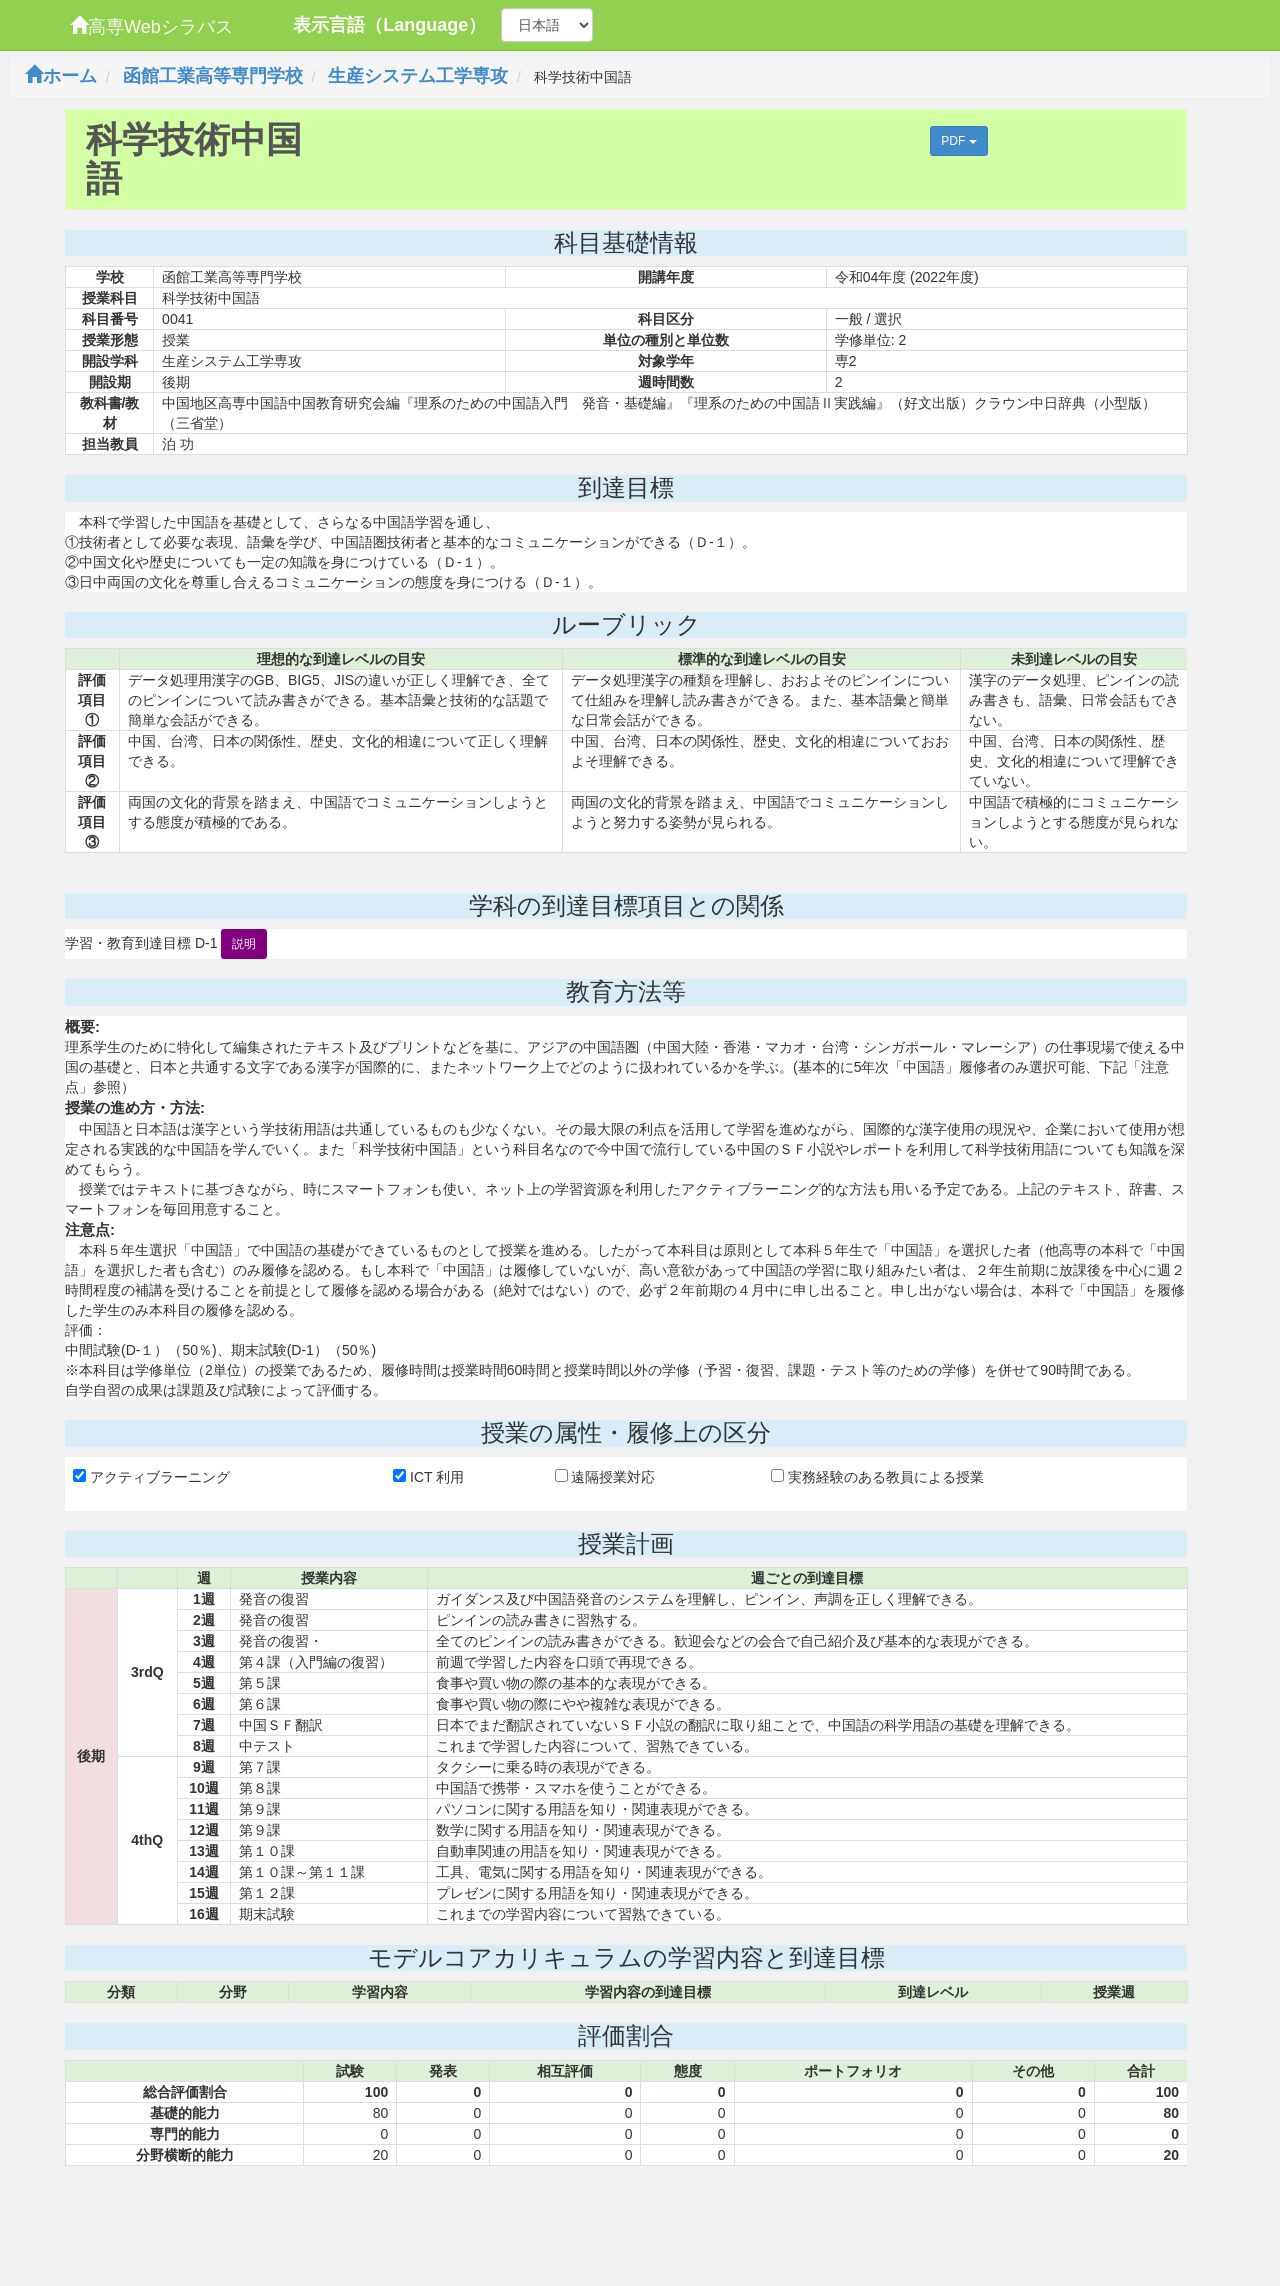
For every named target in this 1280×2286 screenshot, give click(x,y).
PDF (958, 141)
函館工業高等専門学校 (213, 76)
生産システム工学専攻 (418, 76)
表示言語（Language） (389, 25)
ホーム (61, 76)
